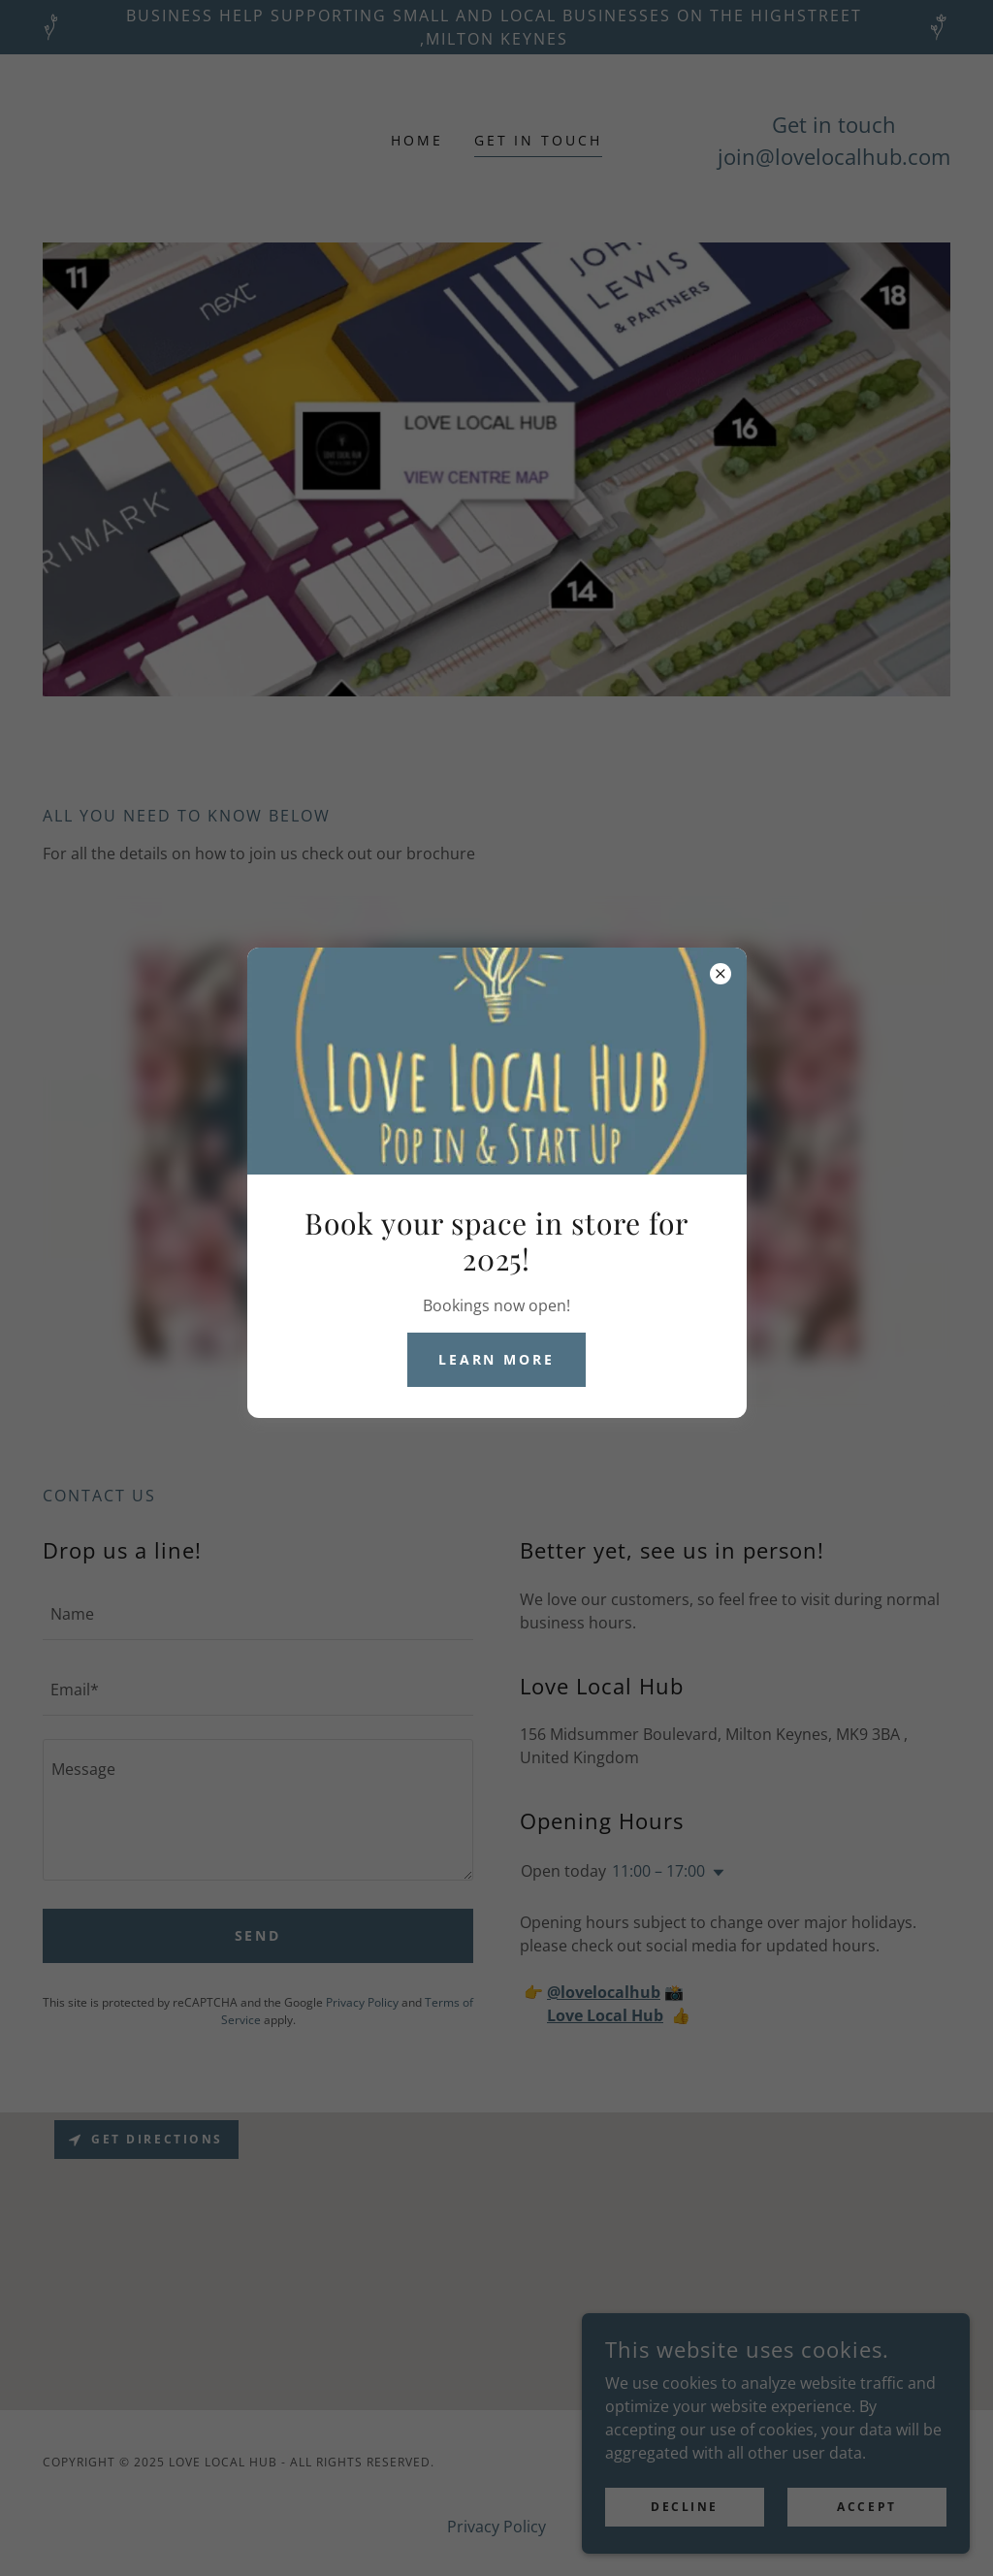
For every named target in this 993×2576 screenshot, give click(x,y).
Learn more (497, 1359)
